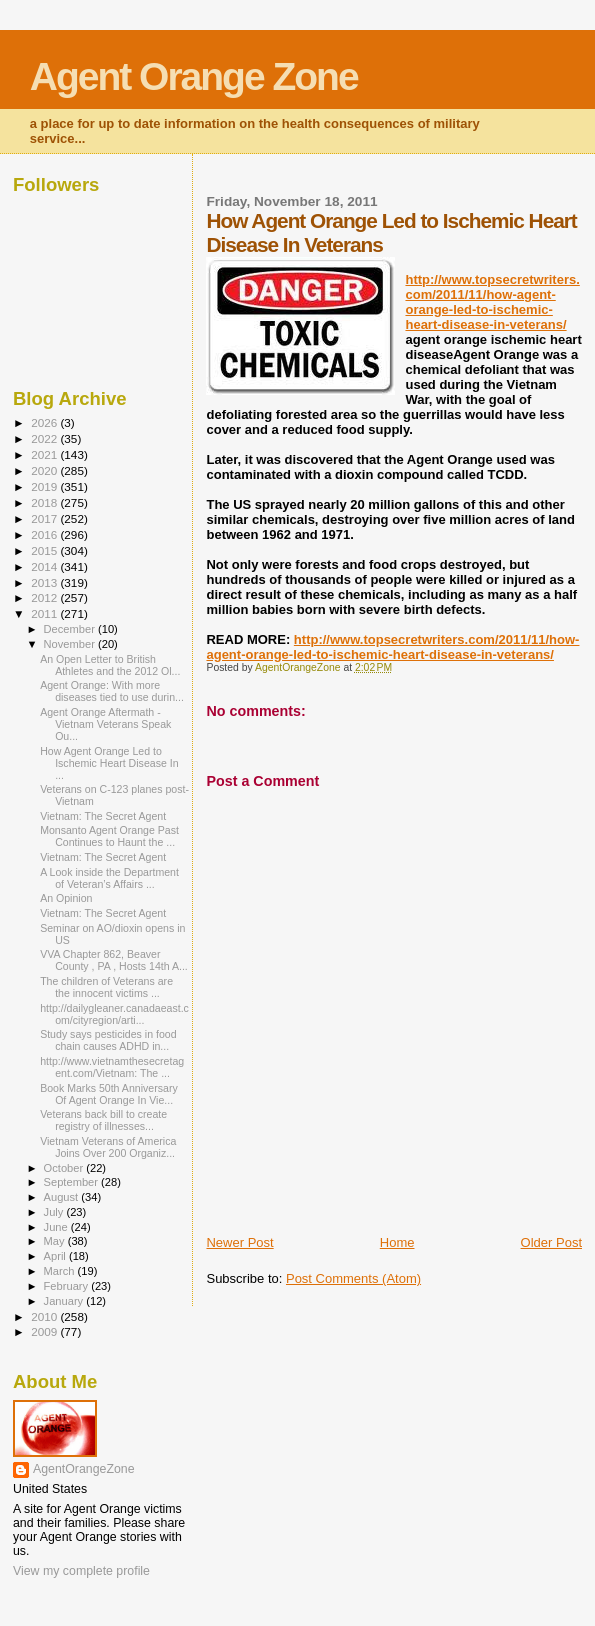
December (71, 629)
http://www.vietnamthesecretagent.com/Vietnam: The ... (112, 1067)
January (65, 1301)
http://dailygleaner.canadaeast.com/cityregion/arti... (114, 1014)
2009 (45, 1331)
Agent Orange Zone (194, 76)
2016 (45, 534)
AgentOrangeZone (84, 1469)
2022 (45, 438)
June (57, 1227)
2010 (45, 1316)
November (71, 644)
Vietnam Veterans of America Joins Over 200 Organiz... (108, 1147)
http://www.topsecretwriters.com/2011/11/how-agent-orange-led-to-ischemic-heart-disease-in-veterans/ (492, 302)
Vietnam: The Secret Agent (103, 816)
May (56, 1241)
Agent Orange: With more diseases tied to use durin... (112, 691)
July (55, 1212)
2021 (45, 454)
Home (397, 1242)
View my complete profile (81, 1571)
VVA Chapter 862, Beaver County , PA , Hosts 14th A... (114, 960)
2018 (45, 502)
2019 (45, 486)
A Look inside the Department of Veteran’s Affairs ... (109, 878)
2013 (45, 582)
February (68, 1286)
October (65, 1168)
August (63, 1197)
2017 (45, 518)
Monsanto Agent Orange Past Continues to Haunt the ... (109, 836)
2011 (45, 613)
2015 (45, 550)
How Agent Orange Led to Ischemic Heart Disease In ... (109, 763)
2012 (45, 597)
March (61, 1271)
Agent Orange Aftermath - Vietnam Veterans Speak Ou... (105, 724)
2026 (45, 422)
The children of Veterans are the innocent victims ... (106, 987)
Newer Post (239, 1242)
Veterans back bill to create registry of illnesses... (103, 1120)
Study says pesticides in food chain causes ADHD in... (108, 1040)
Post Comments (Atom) (353, 1278)
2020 (45, 470)
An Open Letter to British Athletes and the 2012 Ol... (110, 665)
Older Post (551, 1242)
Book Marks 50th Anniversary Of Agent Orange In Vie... (109, 1094)
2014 (45, 566)
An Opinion (66, 898)
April (56, 1256)
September (73, 1182)
